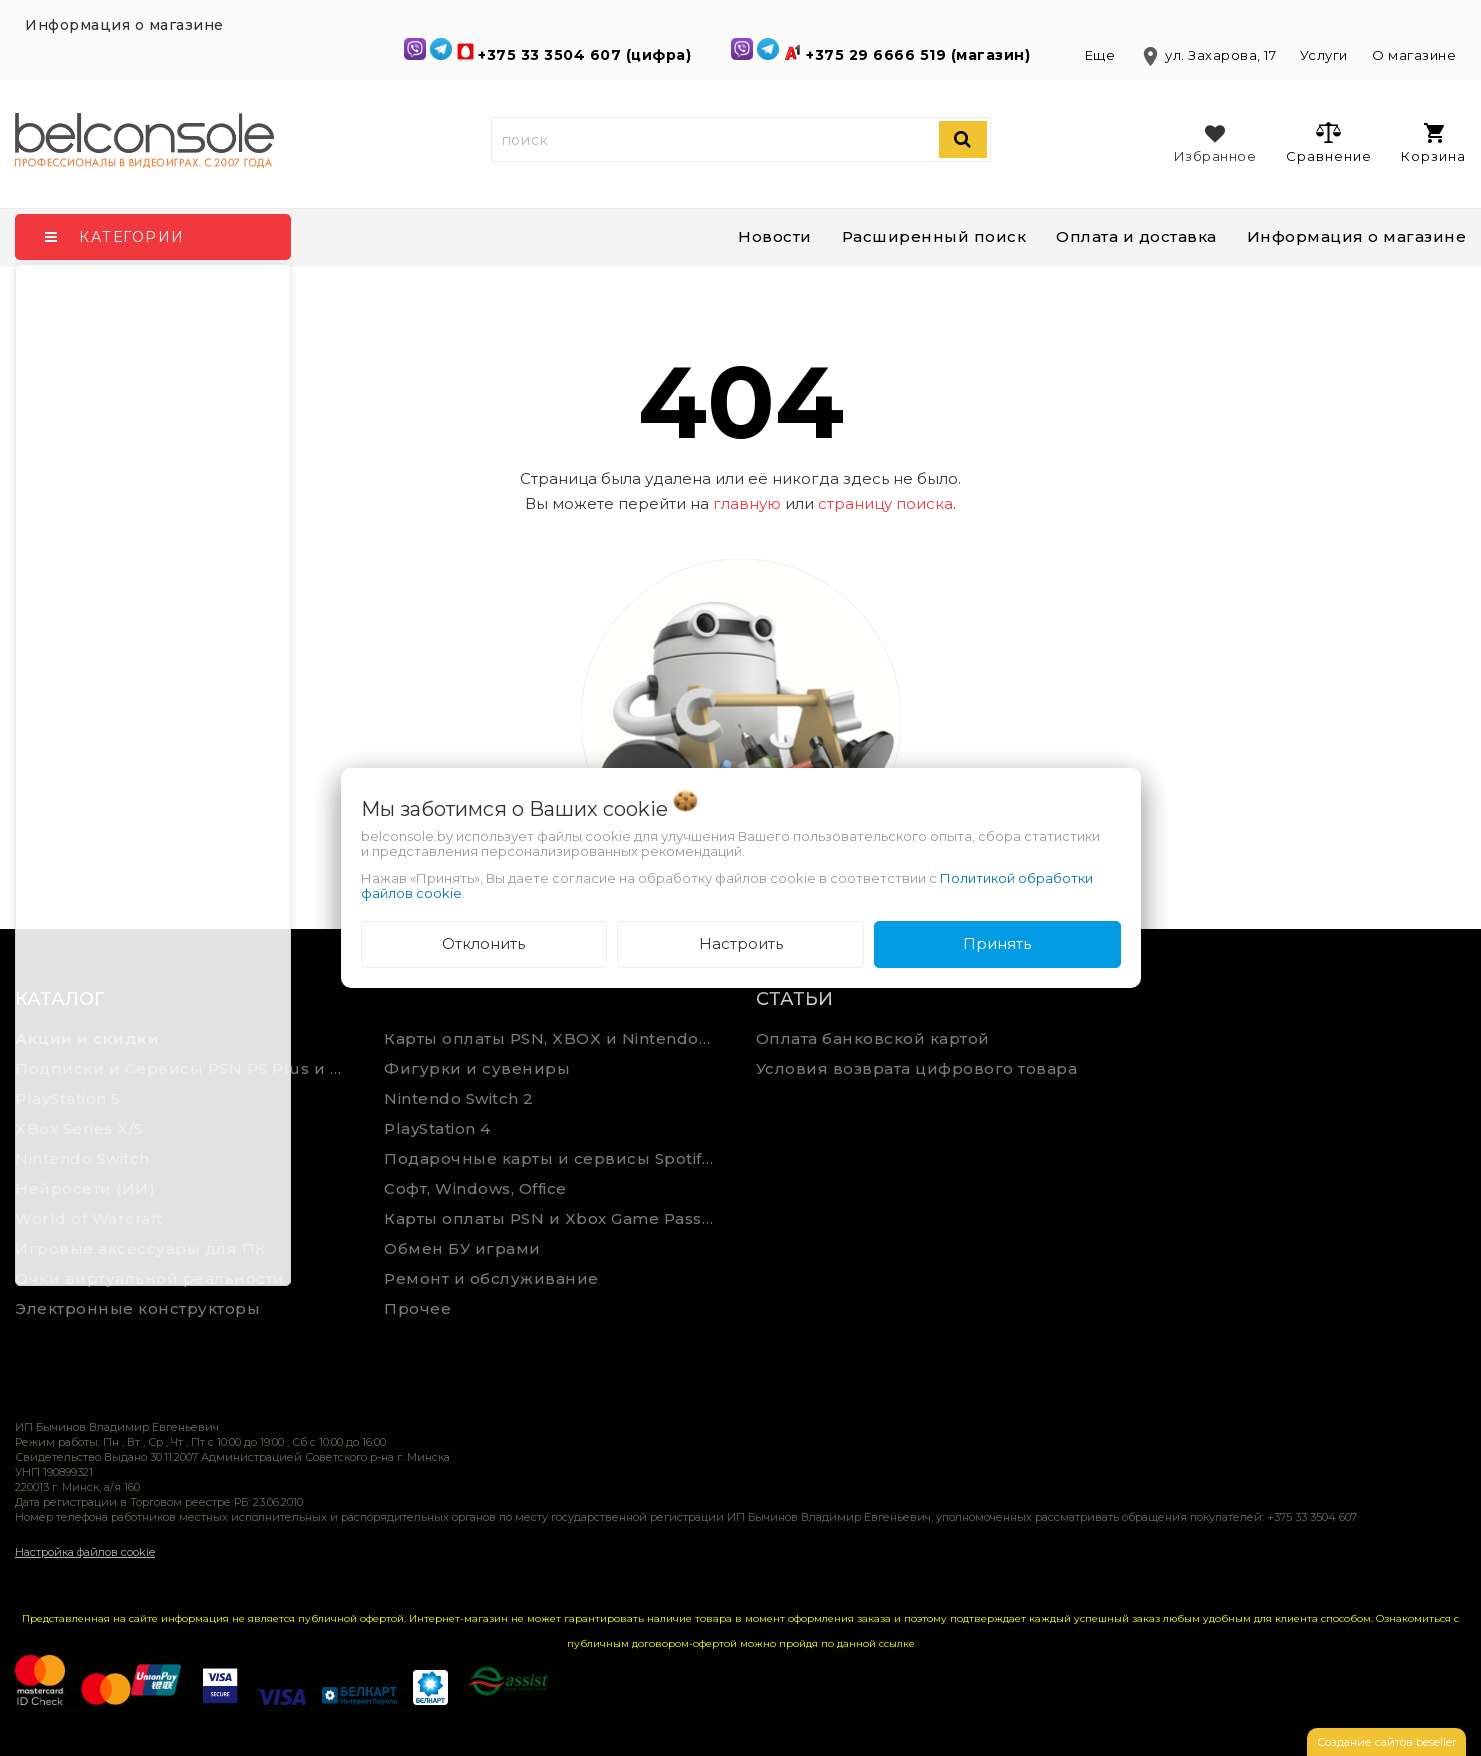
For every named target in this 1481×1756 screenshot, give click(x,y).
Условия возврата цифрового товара (917, 1068)
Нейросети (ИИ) (85, 1188)
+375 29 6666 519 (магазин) (920, 55)
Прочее (417, 1308)
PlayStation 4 (437, 1128)
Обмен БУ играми (462, 1248)
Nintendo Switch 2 (459, 1098)
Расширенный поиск (934, 236)
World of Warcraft (89, 1218)
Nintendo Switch (82, 1158)
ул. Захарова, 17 (1209, 55)
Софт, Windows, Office (475, 1188)
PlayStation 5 (68, 1098)
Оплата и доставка (1136, 236)
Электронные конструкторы (137, 1308)
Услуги (1324, 55)
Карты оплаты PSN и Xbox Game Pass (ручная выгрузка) (554, 1218)
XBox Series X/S (79, 1128)
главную (747, 503)
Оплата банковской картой (873, 1038)
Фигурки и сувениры (477, 1068)
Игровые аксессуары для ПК (141, 1248)
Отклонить (483, 943)
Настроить (741, 943)
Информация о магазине (1357, 236)
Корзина (1433, 143)
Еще (1102, 55)
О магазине (1414, 55)
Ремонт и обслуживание (491, 1278)
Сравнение (1328, 142)
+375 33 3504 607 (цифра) (587, 55)
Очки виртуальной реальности (150, 1278)
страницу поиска (885, 503)
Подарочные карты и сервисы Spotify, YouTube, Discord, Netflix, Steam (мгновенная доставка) (554, 1158)
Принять (997, 943)
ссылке (897, 1643)
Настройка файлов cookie (85, 1552)
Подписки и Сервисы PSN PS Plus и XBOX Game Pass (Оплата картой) (185, 1068)
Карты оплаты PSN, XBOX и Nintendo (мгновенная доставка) (554, 1038)
